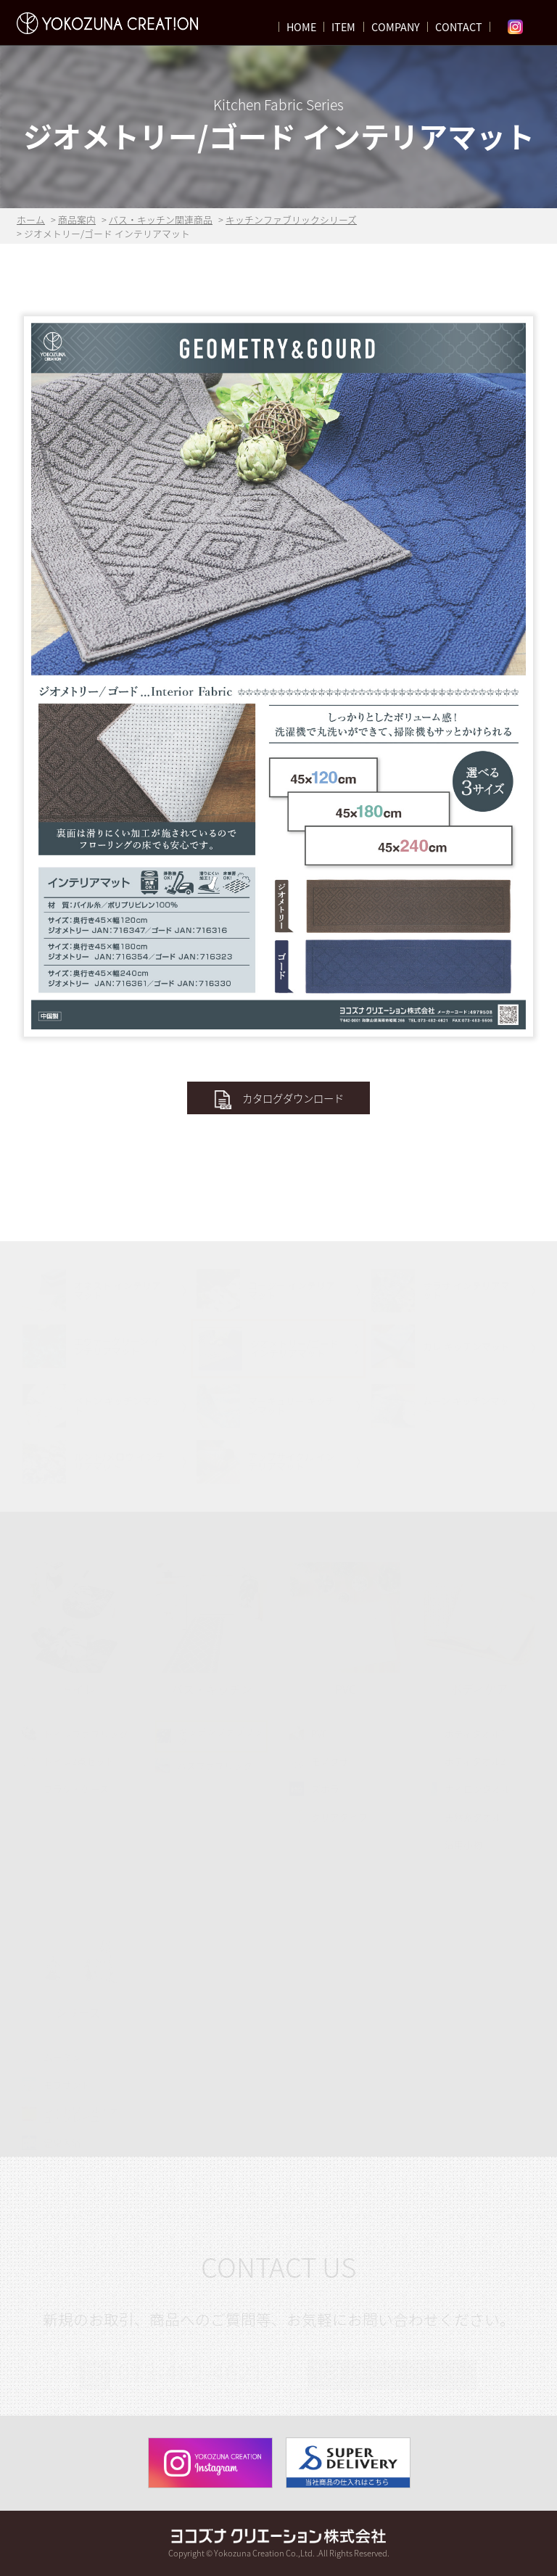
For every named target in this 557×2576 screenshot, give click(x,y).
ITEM (343, 27)
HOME (301, 27)
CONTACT (458, 27)
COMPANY (395, 27)
